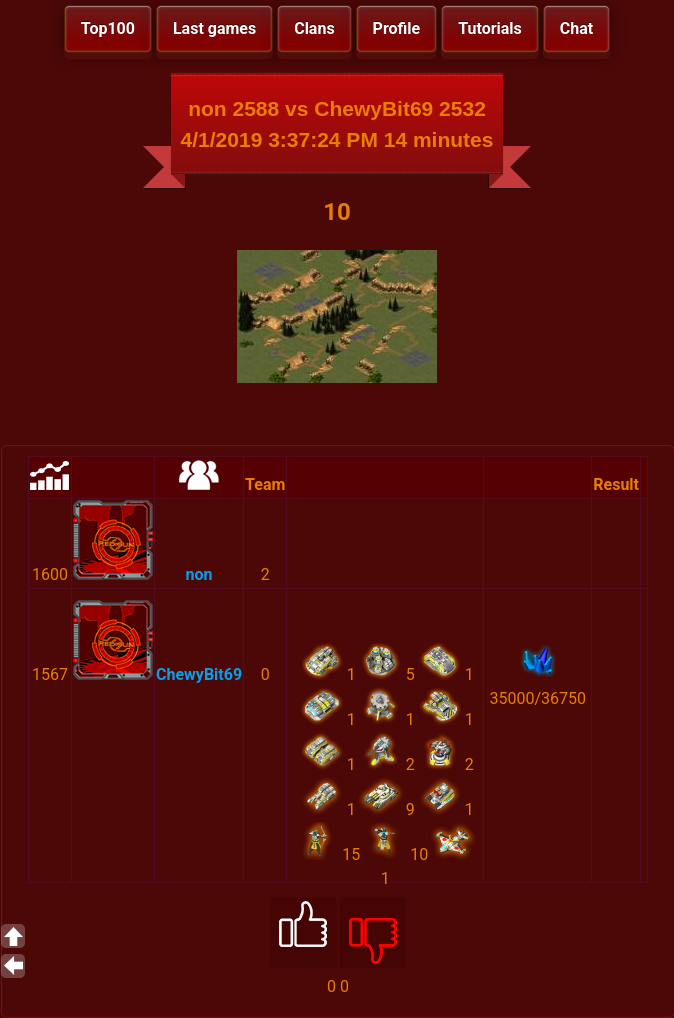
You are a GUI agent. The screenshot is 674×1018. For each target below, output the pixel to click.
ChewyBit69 (199, 674)
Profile (397, 28)
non (199, 574)
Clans (314, 28)
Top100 (108, 28)
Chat (576, 28)
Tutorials (490, 28)
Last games (214, 28)
